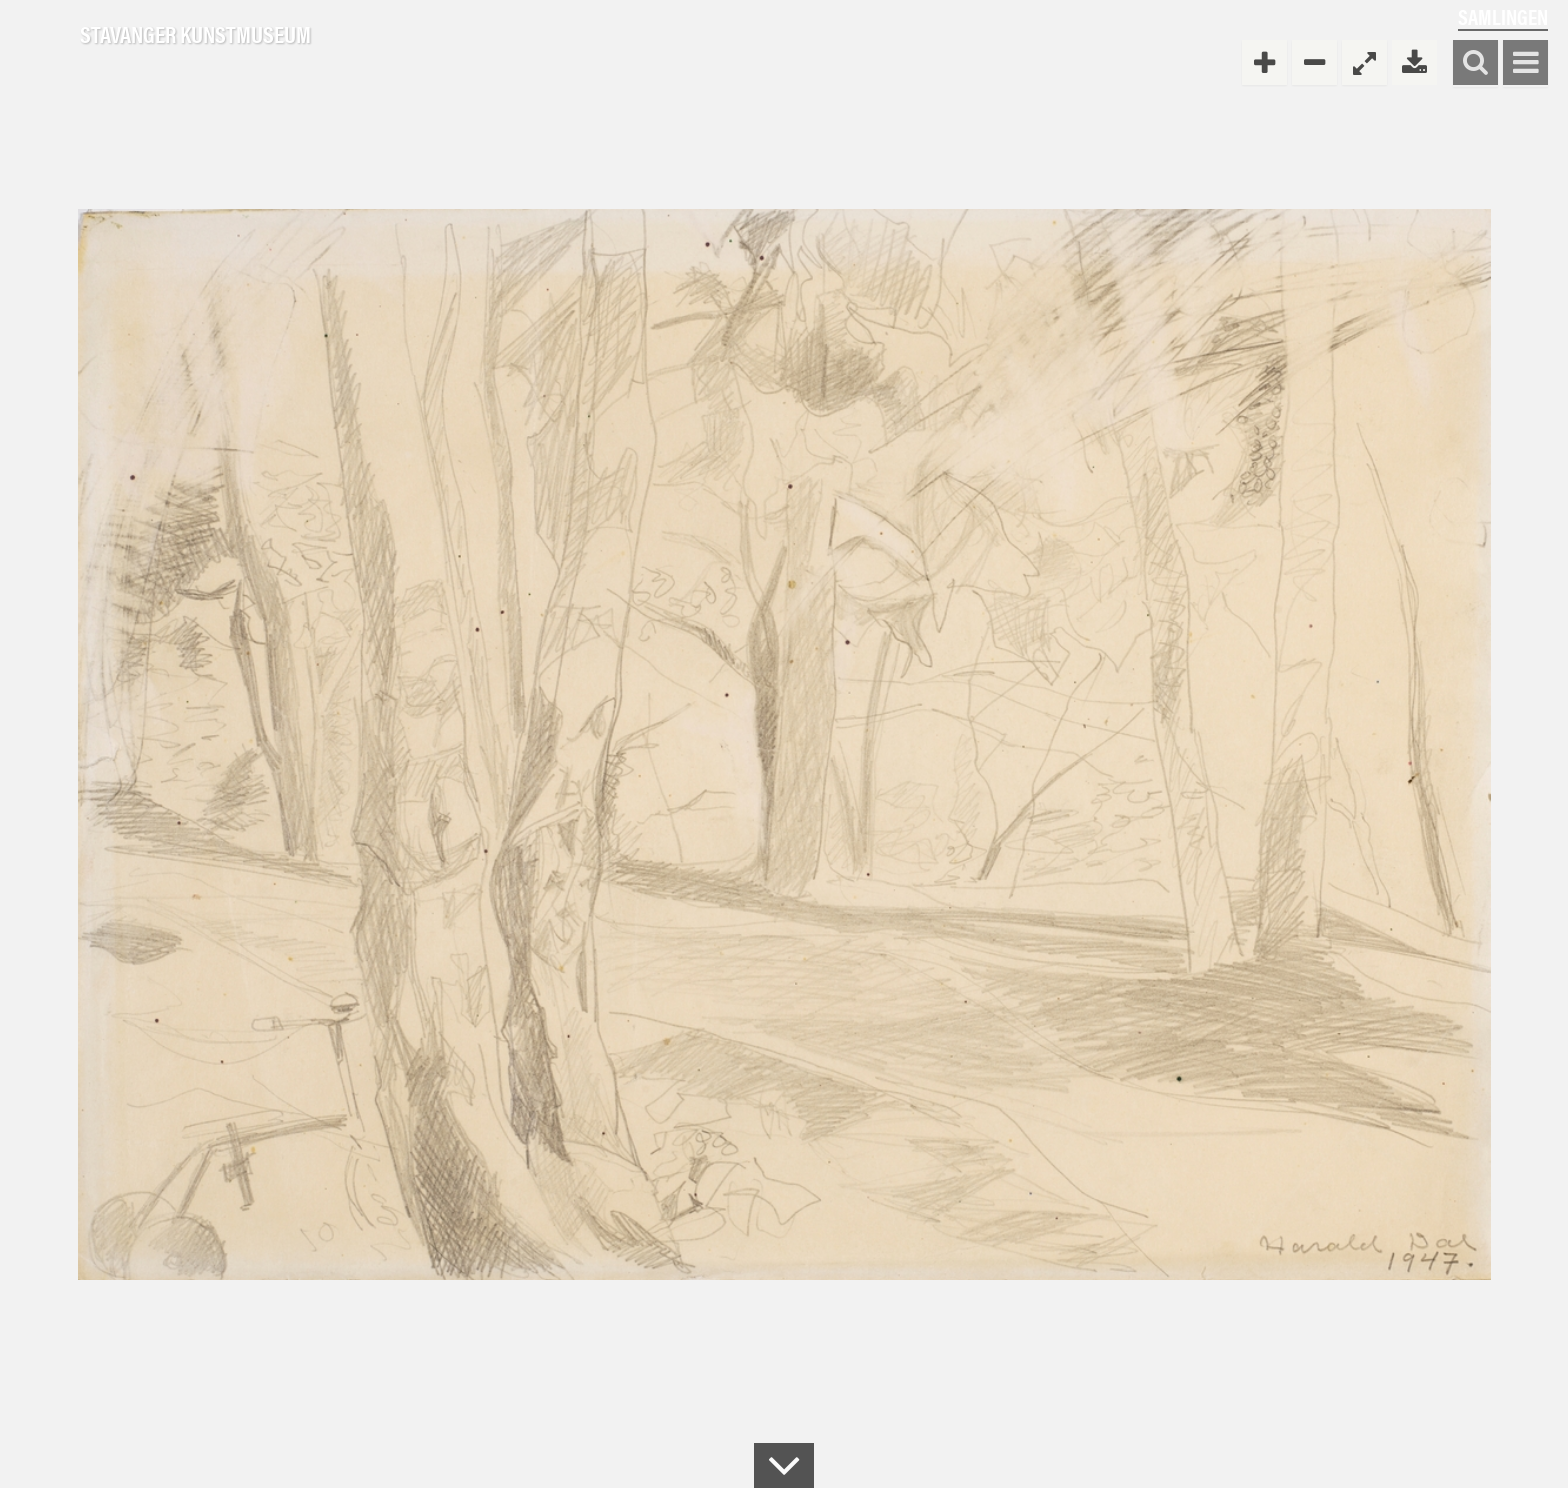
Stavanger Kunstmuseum (195, 35)
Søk (1475, 63)
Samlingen (1503, 16)
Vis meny (1525, 63)
